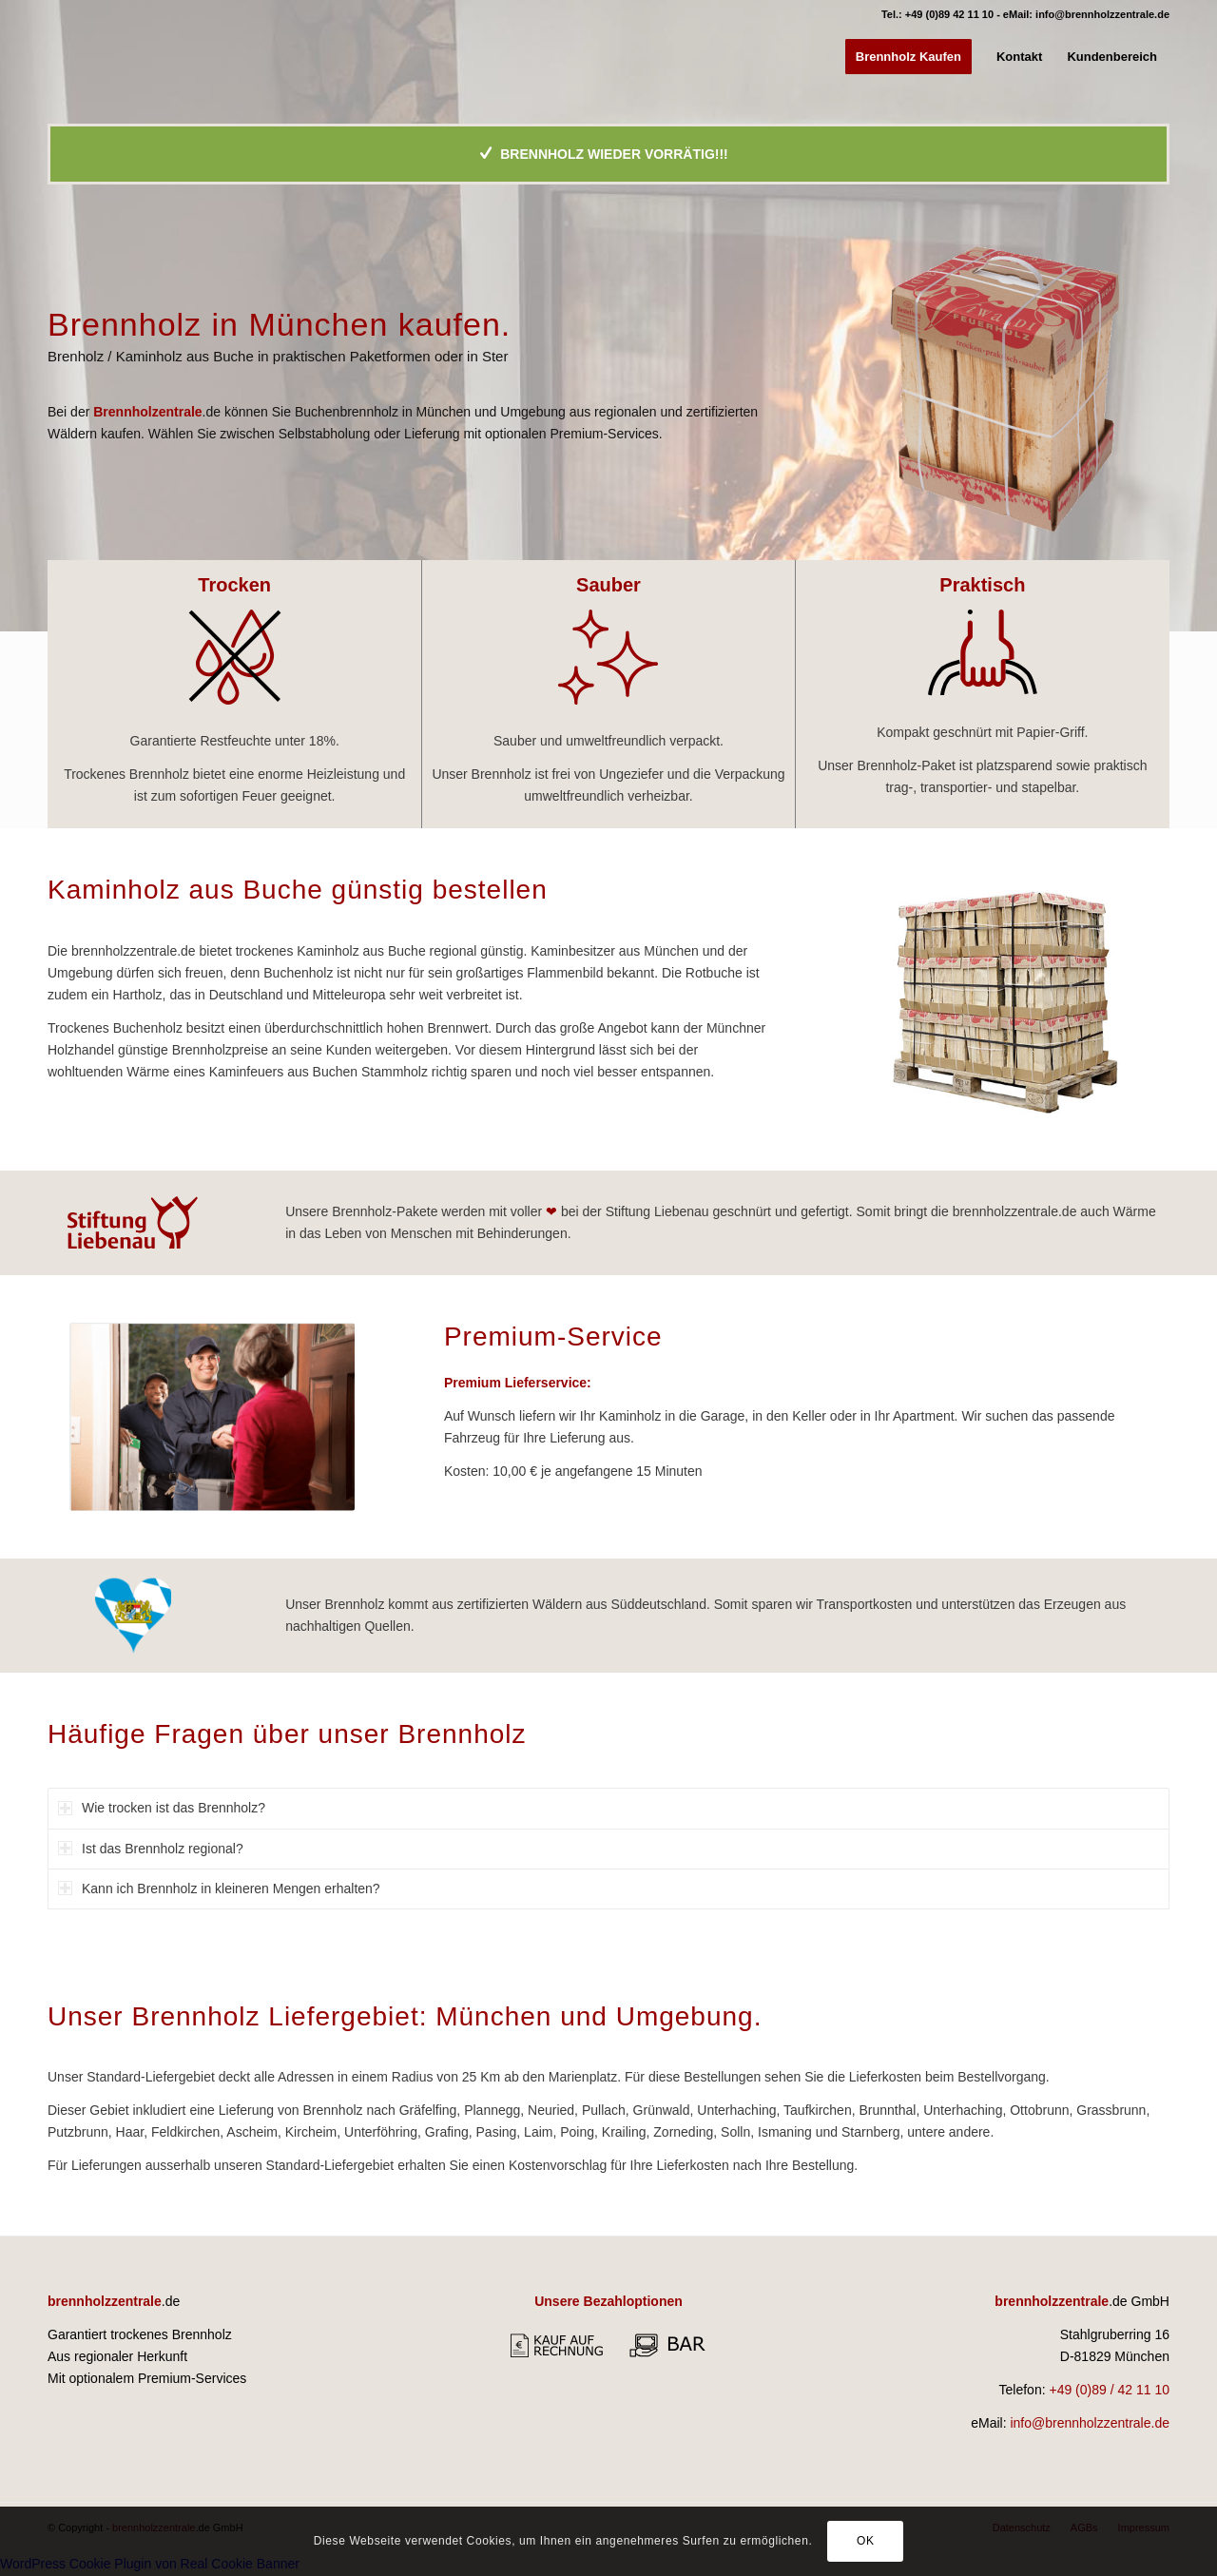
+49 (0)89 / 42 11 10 (1109, 2389)
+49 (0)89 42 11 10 (949, 14)
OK (866, 2540)
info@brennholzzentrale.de (1102, 14)
